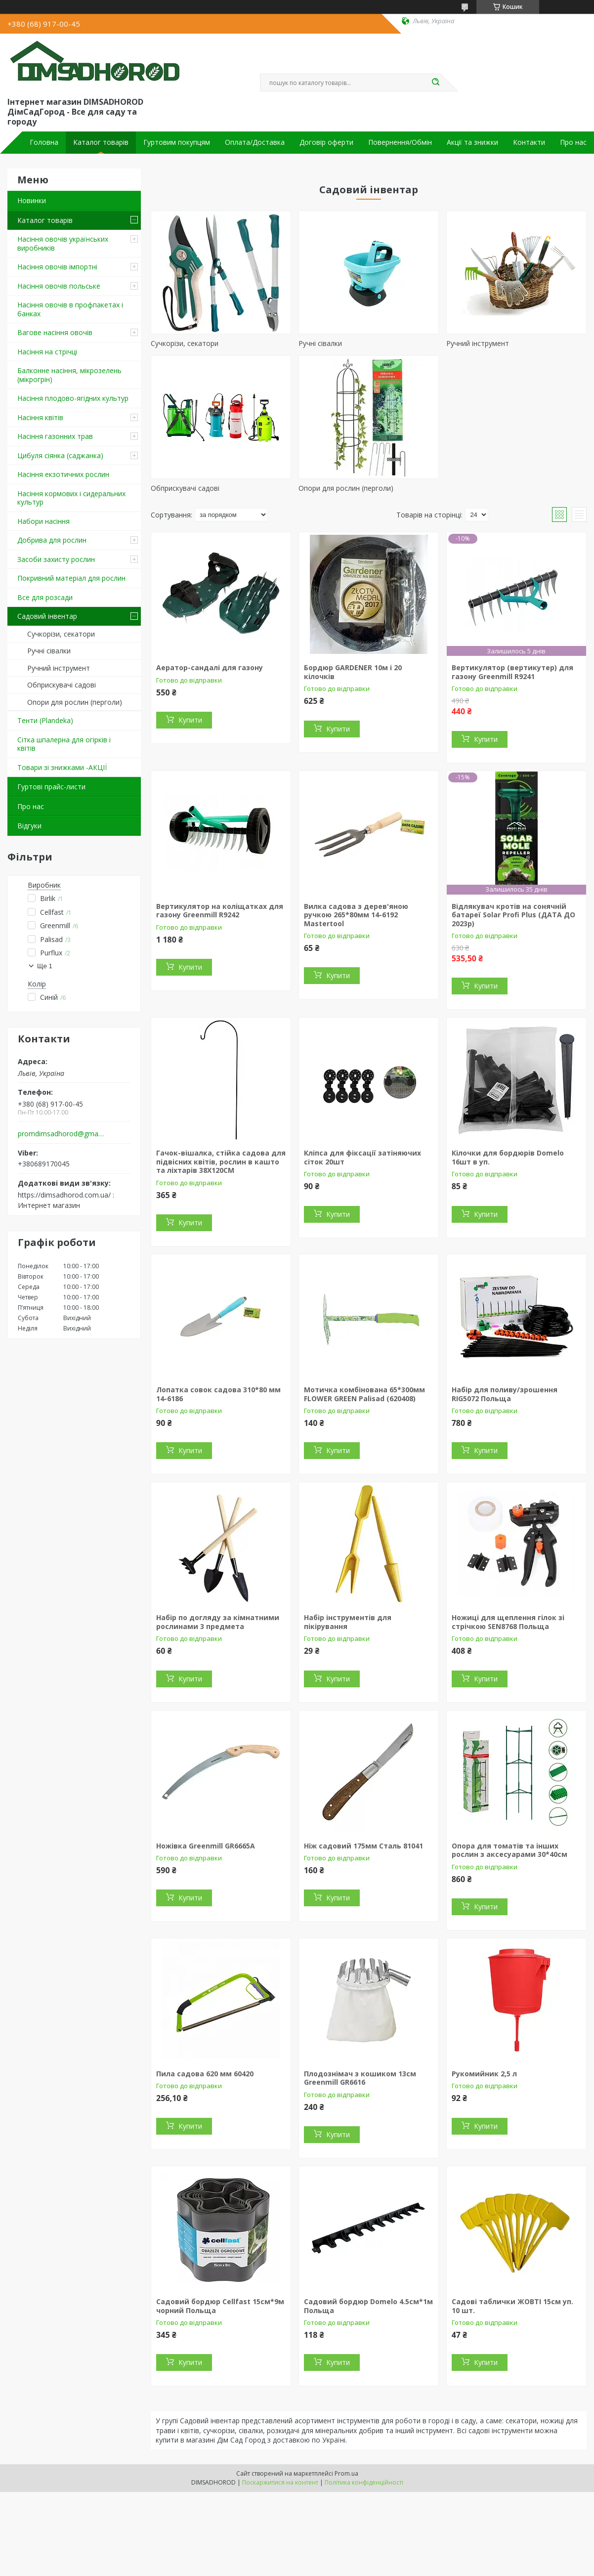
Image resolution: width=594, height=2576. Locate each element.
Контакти (529, 142)
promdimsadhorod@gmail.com (61, 1133)
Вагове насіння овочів (54, 332)
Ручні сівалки (49, 650)
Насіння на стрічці (47, 351)
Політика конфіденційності (364, 2482)
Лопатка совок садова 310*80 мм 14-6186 (218, 1394)
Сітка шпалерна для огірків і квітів (64, 744)
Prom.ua (346, 2473)
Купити (190, 720)
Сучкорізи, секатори (61, 634)
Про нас (573, 142)
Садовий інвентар (47, 616)
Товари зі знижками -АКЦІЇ (62, 767)
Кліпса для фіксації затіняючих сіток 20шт (362, 1157)
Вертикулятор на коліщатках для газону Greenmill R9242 (219, 911)
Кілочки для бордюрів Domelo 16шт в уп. (508, 1157)
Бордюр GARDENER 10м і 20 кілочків (353, 672)
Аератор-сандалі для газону (209, 667)
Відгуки (29, 825)
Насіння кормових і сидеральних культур (71, 498)
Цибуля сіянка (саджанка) (60, 455)
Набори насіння (43, 521)
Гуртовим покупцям (176, 142)
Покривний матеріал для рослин (71, 578)
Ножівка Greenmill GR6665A (205, 1845)
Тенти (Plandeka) (45, 720)
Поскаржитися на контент (280, 2482)
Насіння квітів (40, 417)
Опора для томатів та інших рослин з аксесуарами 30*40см (509, 1850)
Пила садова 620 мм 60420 (205, 2073)
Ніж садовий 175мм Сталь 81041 (363, 1845)
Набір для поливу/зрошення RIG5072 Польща (504, 1394)
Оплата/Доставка (255, 142)
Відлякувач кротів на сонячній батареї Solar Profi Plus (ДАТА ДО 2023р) (513, 915)
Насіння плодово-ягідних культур (72, 398)
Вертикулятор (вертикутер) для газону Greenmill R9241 (512, 672)
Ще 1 (44, 966)
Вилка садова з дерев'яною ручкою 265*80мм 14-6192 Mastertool (356, 915)
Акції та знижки (472, 142)
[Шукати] (435, 82)
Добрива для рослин (51, 540)
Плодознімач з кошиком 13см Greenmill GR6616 (360, 2078)
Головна (44, 142)
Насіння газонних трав (55, 436)
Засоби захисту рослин (56, 559)
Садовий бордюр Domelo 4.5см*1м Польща (368, 2306)
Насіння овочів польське (58, 286)
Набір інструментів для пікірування (347, 1622)
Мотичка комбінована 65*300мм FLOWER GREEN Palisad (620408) (364, 1394)
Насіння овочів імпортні (57, 266)
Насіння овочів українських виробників (62, 243)
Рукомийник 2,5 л (484, 2073)
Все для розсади (45, 597)
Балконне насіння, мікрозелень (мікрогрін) (69, 375)
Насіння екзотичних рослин (63, 474)
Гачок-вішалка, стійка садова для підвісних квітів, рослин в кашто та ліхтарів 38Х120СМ (221, 1161)
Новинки (31, 200)
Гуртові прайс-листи (51, 786)
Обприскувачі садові (61, 684)
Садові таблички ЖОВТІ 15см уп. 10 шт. (512, 2306)
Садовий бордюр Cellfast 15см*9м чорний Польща (220, 2306)
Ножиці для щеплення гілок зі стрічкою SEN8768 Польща (508, 1622)
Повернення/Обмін (400, 142)
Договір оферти (326, 142)
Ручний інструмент (58, 668)
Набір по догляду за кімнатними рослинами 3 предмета (217, 1622)
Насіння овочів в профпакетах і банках (70, 309)
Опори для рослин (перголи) (74, 702)
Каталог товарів (100, 142)
